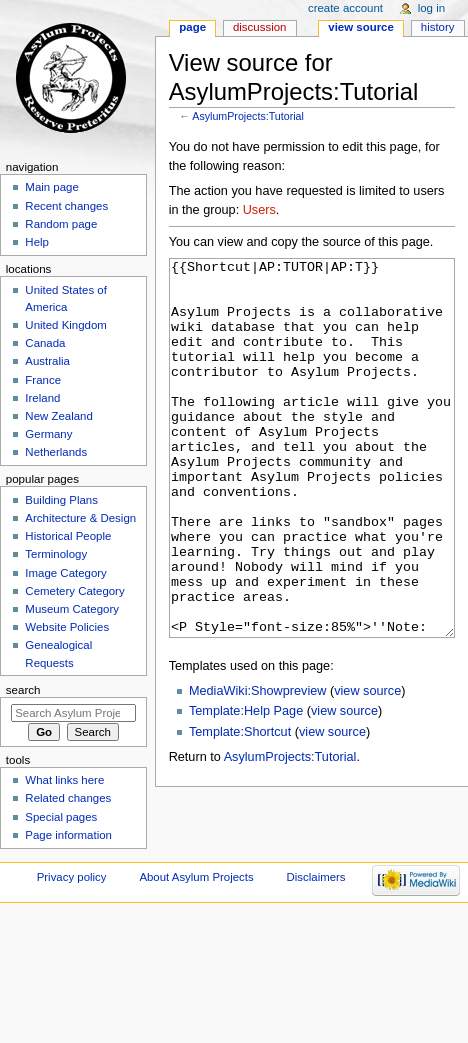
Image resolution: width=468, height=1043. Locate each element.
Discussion (259, 27)
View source (361, 27)
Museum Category (72, 609)
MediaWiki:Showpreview (258, 766)
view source (367, 766)
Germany (48, 434)
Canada (45, 343)
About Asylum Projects (196, 892)
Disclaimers (316, 892)
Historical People (68, 536)
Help (37, 242)
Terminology (56, 554)
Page (192, 27)
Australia (47, 361)
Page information (68, 835)
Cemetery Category (74, 591)
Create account (345, 8)
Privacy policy (72, 892)
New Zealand (58, 416)
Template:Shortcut (240, 807)
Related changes (68, 798)
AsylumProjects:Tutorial (248, 116)
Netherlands (56, 452)
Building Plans (61, 500)
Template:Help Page (246, 786)
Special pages (61, 817)
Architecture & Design (80, 518)
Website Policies (67, 627)
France (43, 380)
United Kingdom (66, 325)
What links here (64, 780)
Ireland (42, 398)
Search (23, 690)
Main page (52, 187)
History (438, 27)
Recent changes (66, 206)
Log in (431, 8)
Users (259, 210)
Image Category (66, 573)
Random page (61, 224)
